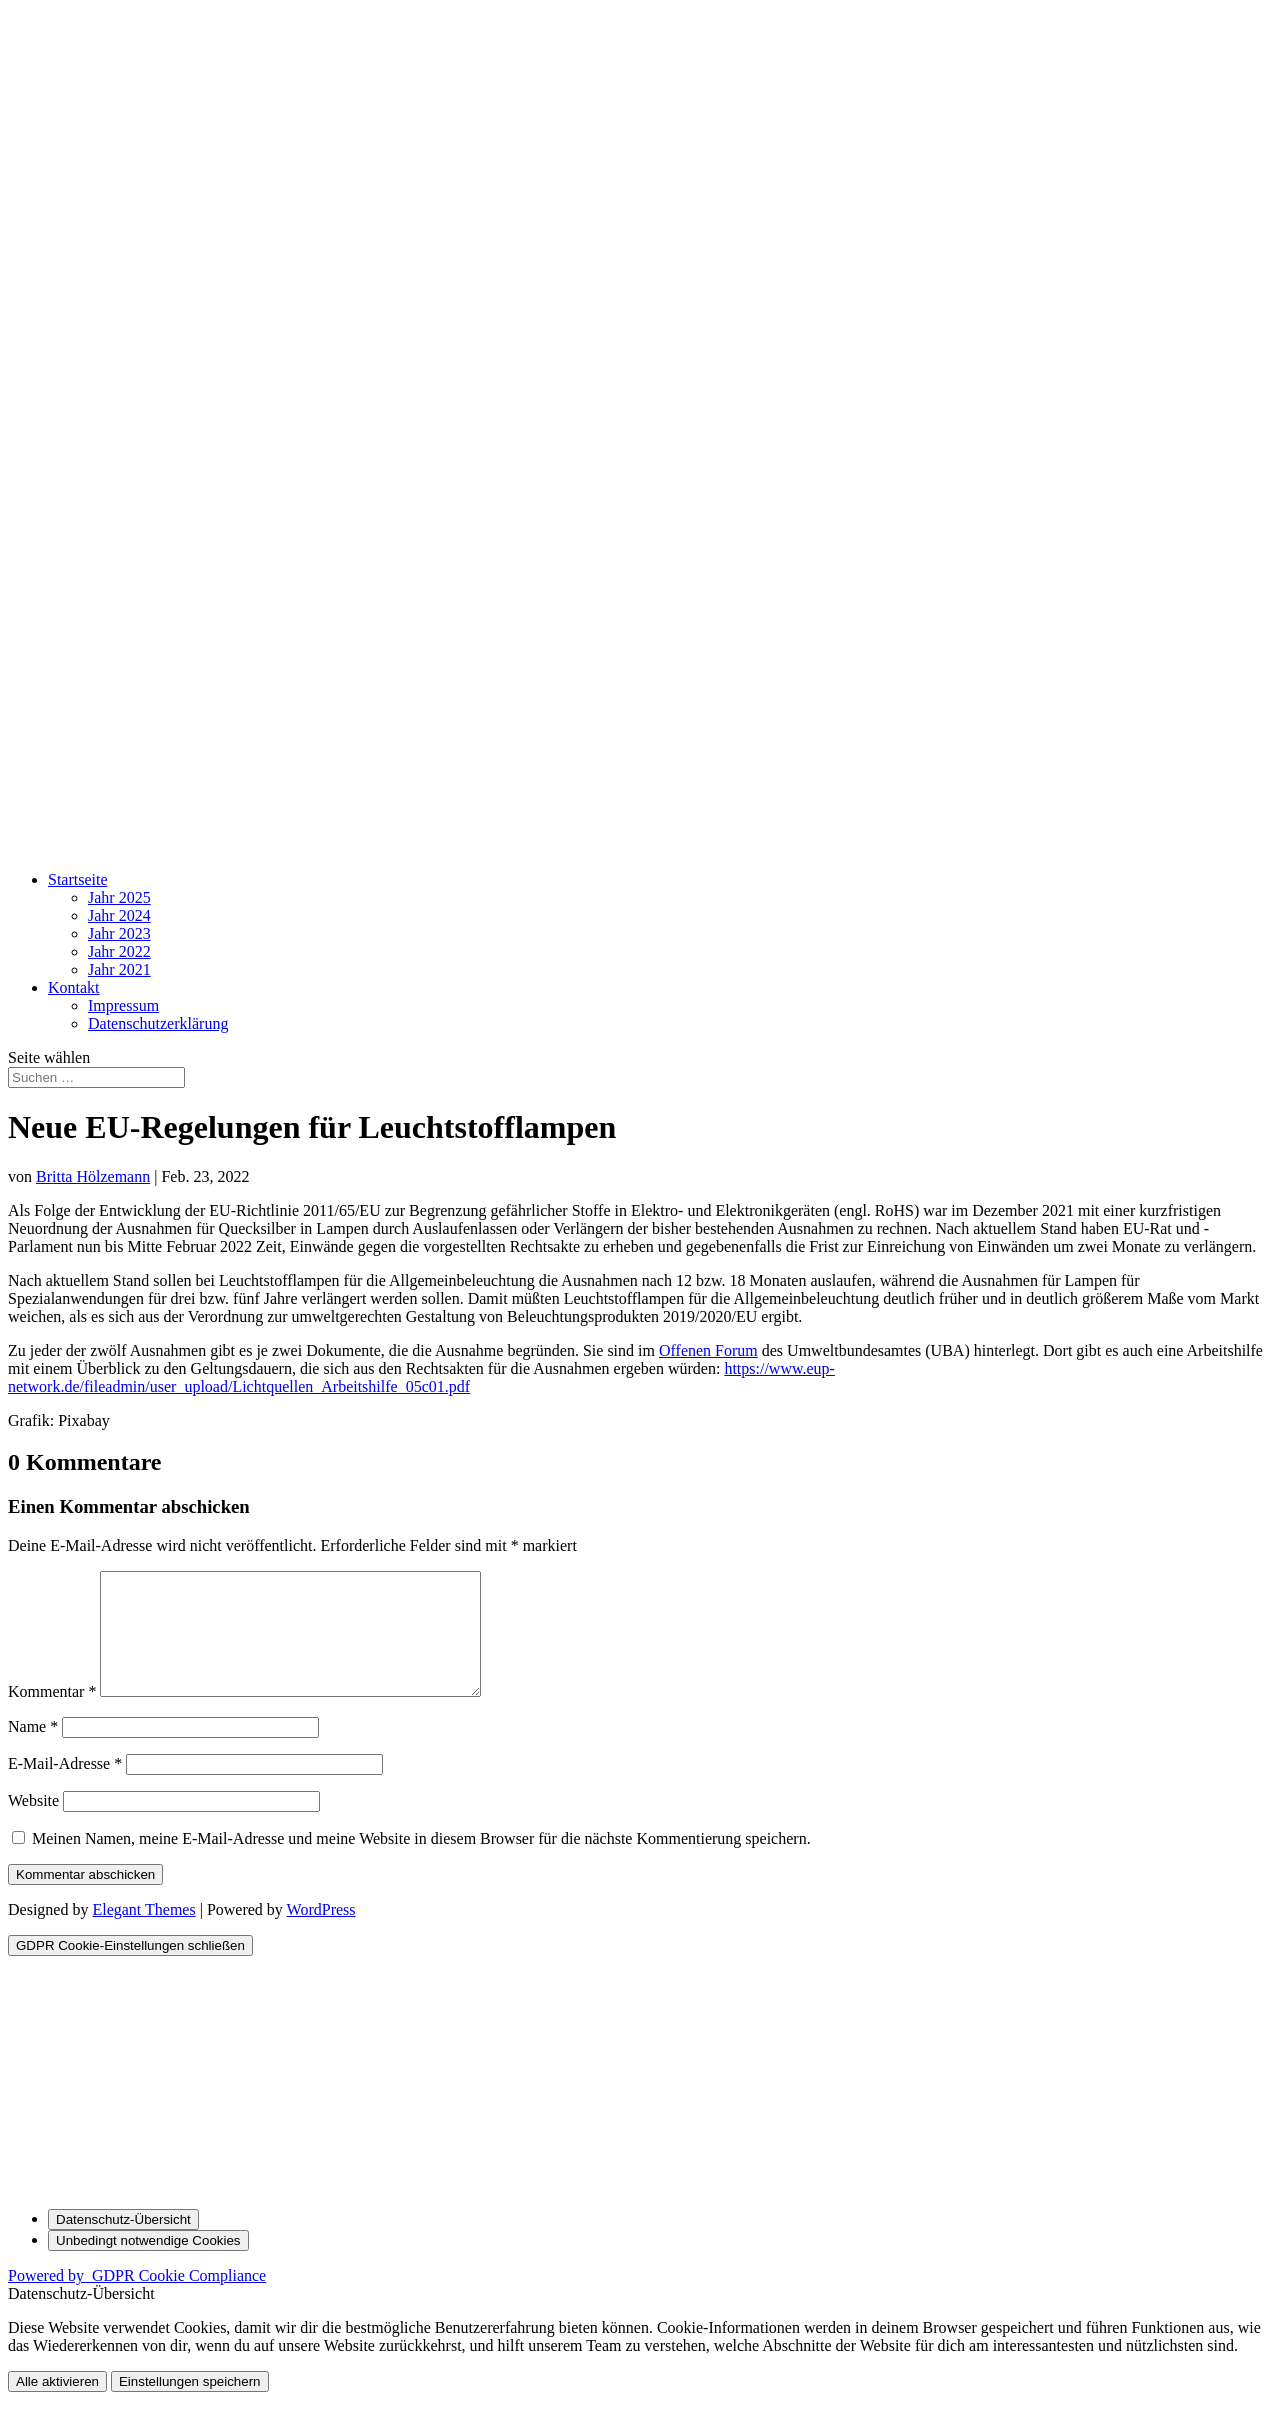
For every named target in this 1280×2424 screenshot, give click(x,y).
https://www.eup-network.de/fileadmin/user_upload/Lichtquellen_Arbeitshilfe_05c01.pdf (421, 1377)
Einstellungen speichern (190, 2405)
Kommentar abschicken (85, 1898)
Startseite (78, 879)
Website (33, 1824)
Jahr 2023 (119, 933)
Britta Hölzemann (93, 1176)
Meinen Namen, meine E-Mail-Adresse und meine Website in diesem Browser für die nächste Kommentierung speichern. (421, 1862)
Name (33, 1750)
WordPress (321, 1933)
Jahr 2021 (119, 969)
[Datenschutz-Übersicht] (123, 2243)
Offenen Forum (708, 1350)
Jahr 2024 (119, 915)
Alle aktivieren (57, 2405)
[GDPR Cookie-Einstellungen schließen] (130, 1969)
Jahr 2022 (119, 951)
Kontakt (74, 987)
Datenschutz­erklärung (158, 1023)
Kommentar (52, 1715)
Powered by (137, 2299)
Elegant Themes (143, 1933)
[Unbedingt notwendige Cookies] (148, 2264)
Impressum (123, 1005)
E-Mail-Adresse (65, 1787)
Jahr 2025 (119, 897)
